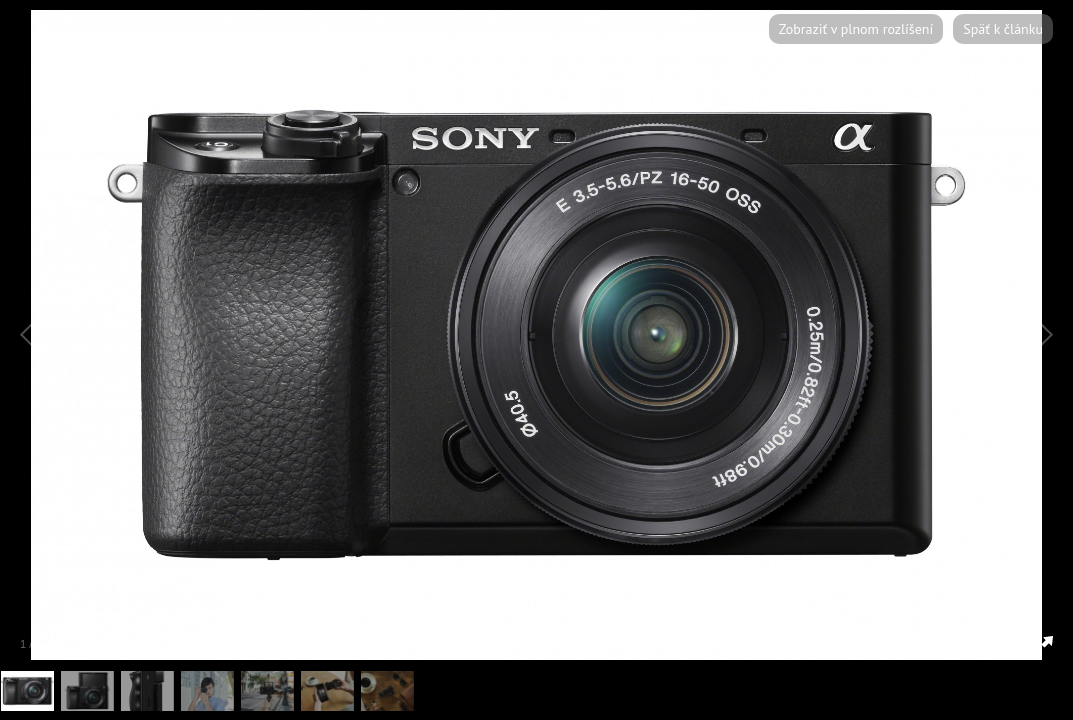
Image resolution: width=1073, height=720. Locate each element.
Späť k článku (1003, 29)
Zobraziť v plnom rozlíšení (856, 29)
